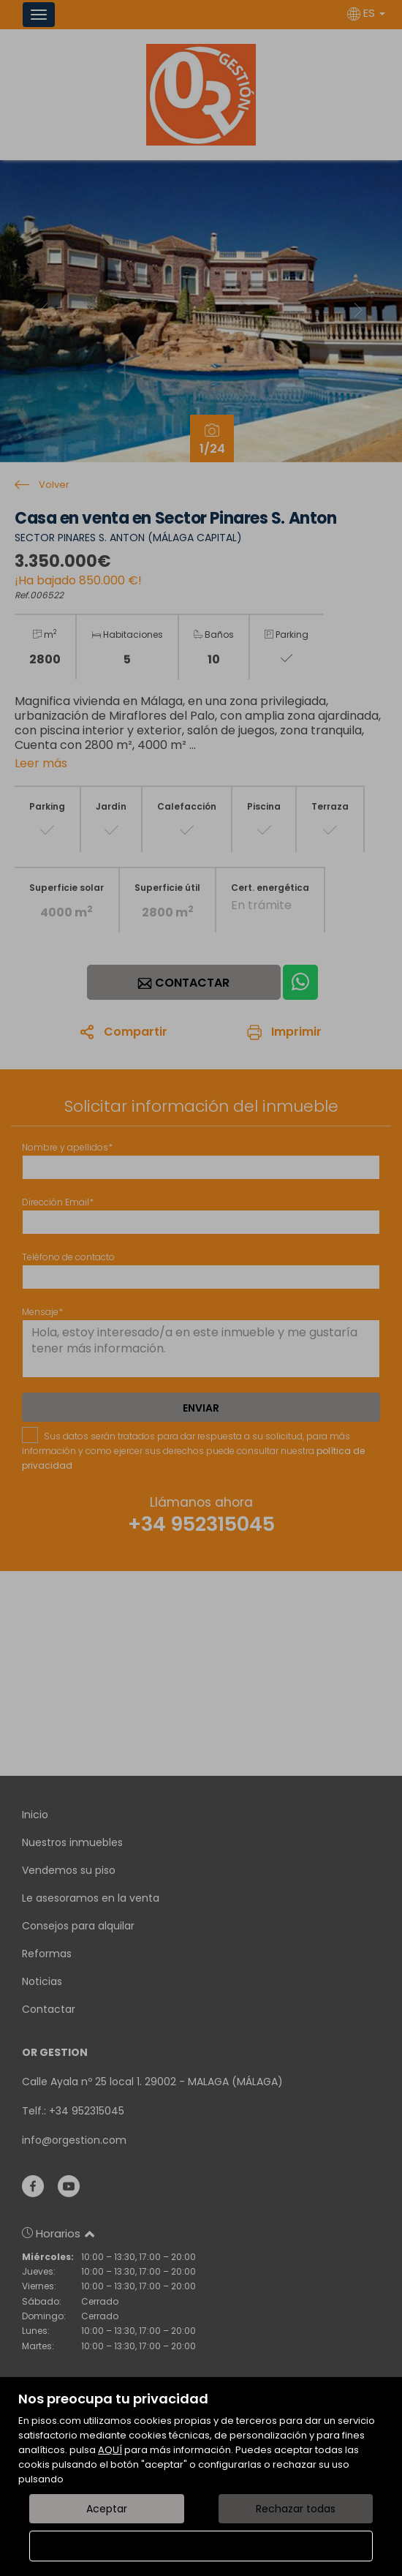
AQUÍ (110, 2450)
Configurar (201, 2546)
